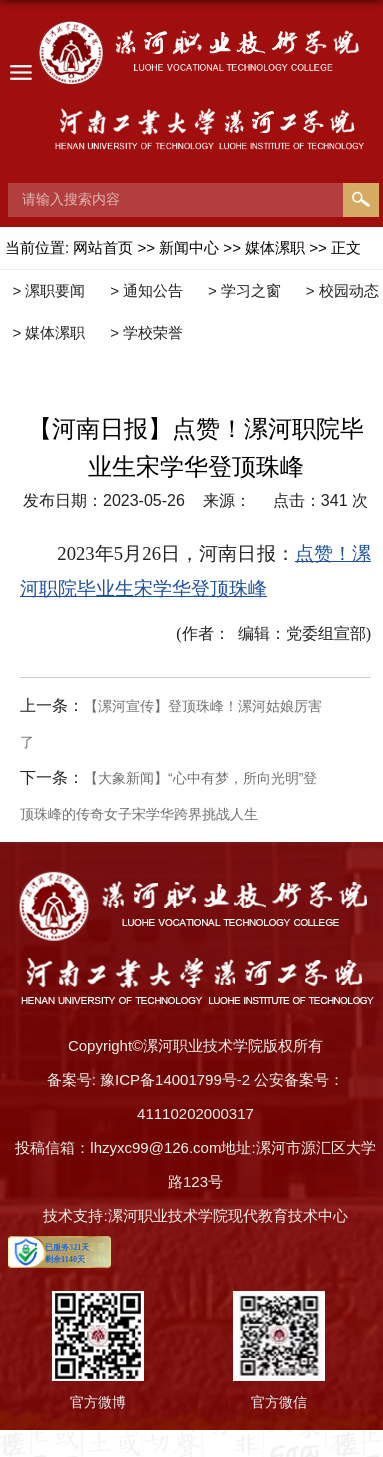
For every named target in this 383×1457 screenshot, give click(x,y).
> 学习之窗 (244, 290)
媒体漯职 (275, 247)
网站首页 (103, 247)
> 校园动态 (342, 290)
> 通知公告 (146, 290)
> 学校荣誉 (146, 332)
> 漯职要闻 (48, 290)
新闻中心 (189, 247)
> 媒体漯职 (48, 332)
